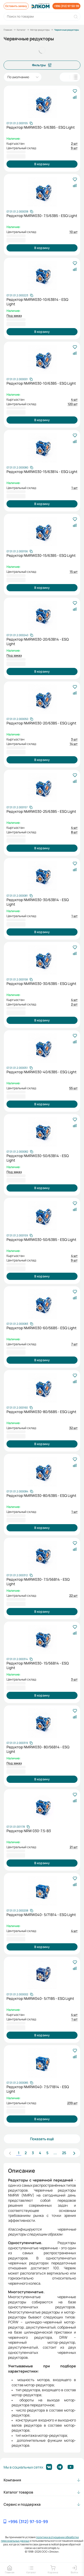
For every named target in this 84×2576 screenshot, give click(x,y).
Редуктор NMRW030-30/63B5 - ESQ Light (41, 983)
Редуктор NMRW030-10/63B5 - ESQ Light (41, 383)
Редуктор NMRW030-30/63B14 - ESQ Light (37, 902)
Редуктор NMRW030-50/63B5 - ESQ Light (41, 1239)
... (55, 2152)
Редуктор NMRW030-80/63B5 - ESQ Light (41, 1495)
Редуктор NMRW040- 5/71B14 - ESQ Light (41, 1914)
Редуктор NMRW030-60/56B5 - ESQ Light (41, 1328)
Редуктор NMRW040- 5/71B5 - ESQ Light (40, 1998)
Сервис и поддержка (22, 2504)
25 (64, 2152)
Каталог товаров (18, 2492)
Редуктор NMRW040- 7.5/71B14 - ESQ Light (37, 2089)
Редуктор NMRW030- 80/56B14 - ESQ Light (37, 1749)
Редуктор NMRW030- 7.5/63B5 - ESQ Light (41, 215)
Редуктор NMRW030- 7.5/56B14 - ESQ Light (38, 1581)
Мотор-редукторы (40, 29)
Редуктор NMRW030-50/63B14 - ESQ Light (37, 1157)
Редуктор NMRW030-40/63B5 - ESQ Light (41, 1072)
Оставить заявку (16, 6)
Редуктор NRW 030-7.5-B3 (28, 1831)
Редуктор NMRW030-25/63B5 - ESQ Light (41, 811)
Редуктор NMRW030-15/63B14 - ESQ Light (42, 471)
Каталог (21, 29)
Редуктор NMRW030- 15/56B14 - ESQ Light (37, 1665)
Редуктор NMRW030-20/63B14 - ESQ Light (37, 641)
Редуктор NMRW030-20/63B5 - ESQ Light (41, 723)
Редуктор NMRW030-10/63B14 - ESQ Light (37, 301)
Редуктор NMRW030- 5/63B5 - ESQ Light (40, 127)
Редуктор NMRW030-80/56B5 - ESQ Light (41, 1411)
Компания (12, 2480)
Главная (8, 29)
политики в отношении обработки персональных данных (40, 2539)
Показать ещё (42, 2139)
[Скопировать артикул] (19, 123)
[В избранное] (75, 91)
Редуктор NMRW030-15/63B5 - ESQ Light (41, 555)
